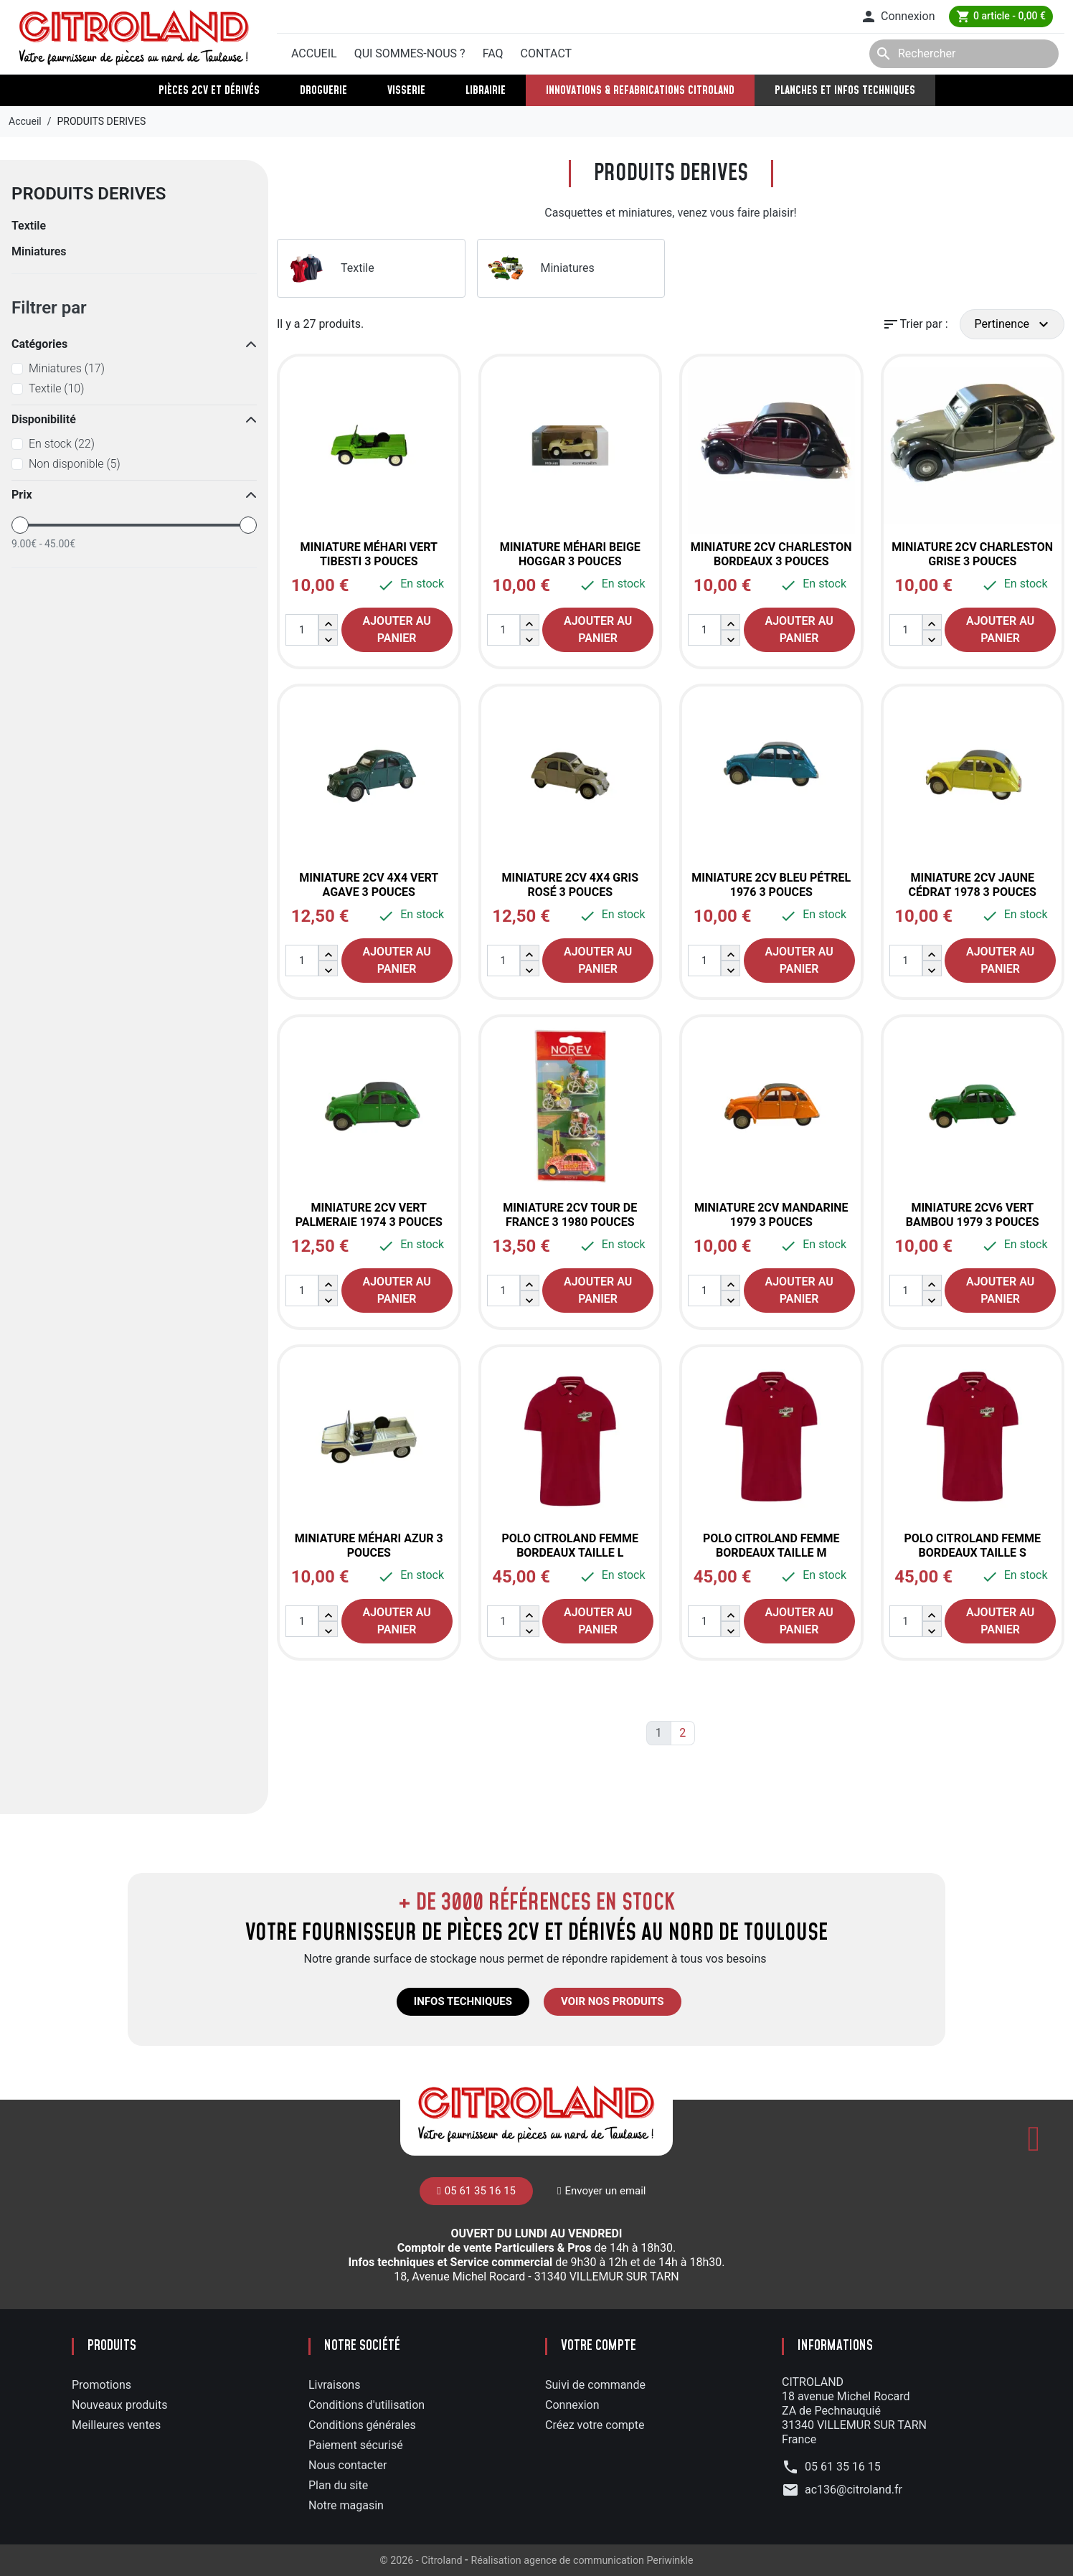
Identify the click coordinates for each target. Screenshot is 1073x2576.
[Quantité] (301, 630)
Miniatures (39, 251)
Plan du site (338, 2485)
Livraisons (334, 2385)
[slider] (20, 525)
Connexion (572, 2405)
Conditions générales (362, 2425)
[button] (897, 16)
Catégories (39, 344)
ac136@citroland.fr (853, 2489)
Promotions (101, 2385)
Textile (28, 225)
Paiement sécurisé (355, 2445)
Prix (21, 494)
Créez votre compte (595, 2425)
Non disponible (74, 464)
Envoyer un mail (441, 15)
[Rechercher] (964, 53)
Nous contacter (347, 2465)
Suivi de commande (595, 2385)
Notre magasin (346, 2505)
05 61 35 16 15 (337, 16)
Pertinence (1013, 324)
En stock (62, 443)
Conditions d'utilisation (366, 2405)
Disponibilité (43, 419)
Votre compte (598, 2346)
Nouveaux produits (120, 2405)
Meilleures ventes (116, 2425)
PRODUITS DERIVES (88, 194)
